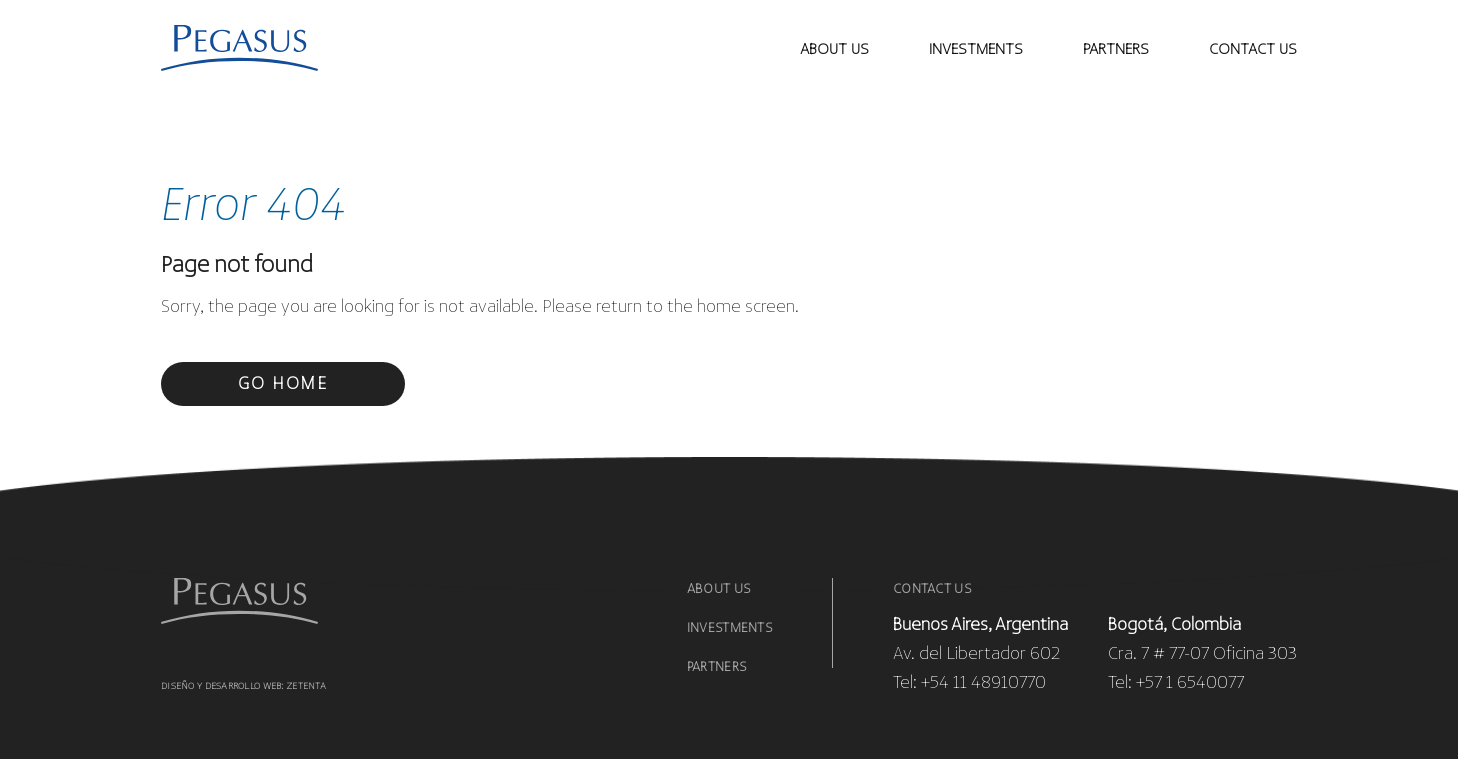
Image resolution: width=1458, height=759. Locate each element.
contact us (1253, 50)
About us (718, 589)
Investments (729, 628)
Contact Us (932, 589)
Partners (1116, 50)
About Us (834, 50)
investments (976, 50)
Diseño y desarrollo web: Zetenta (243, 686)
